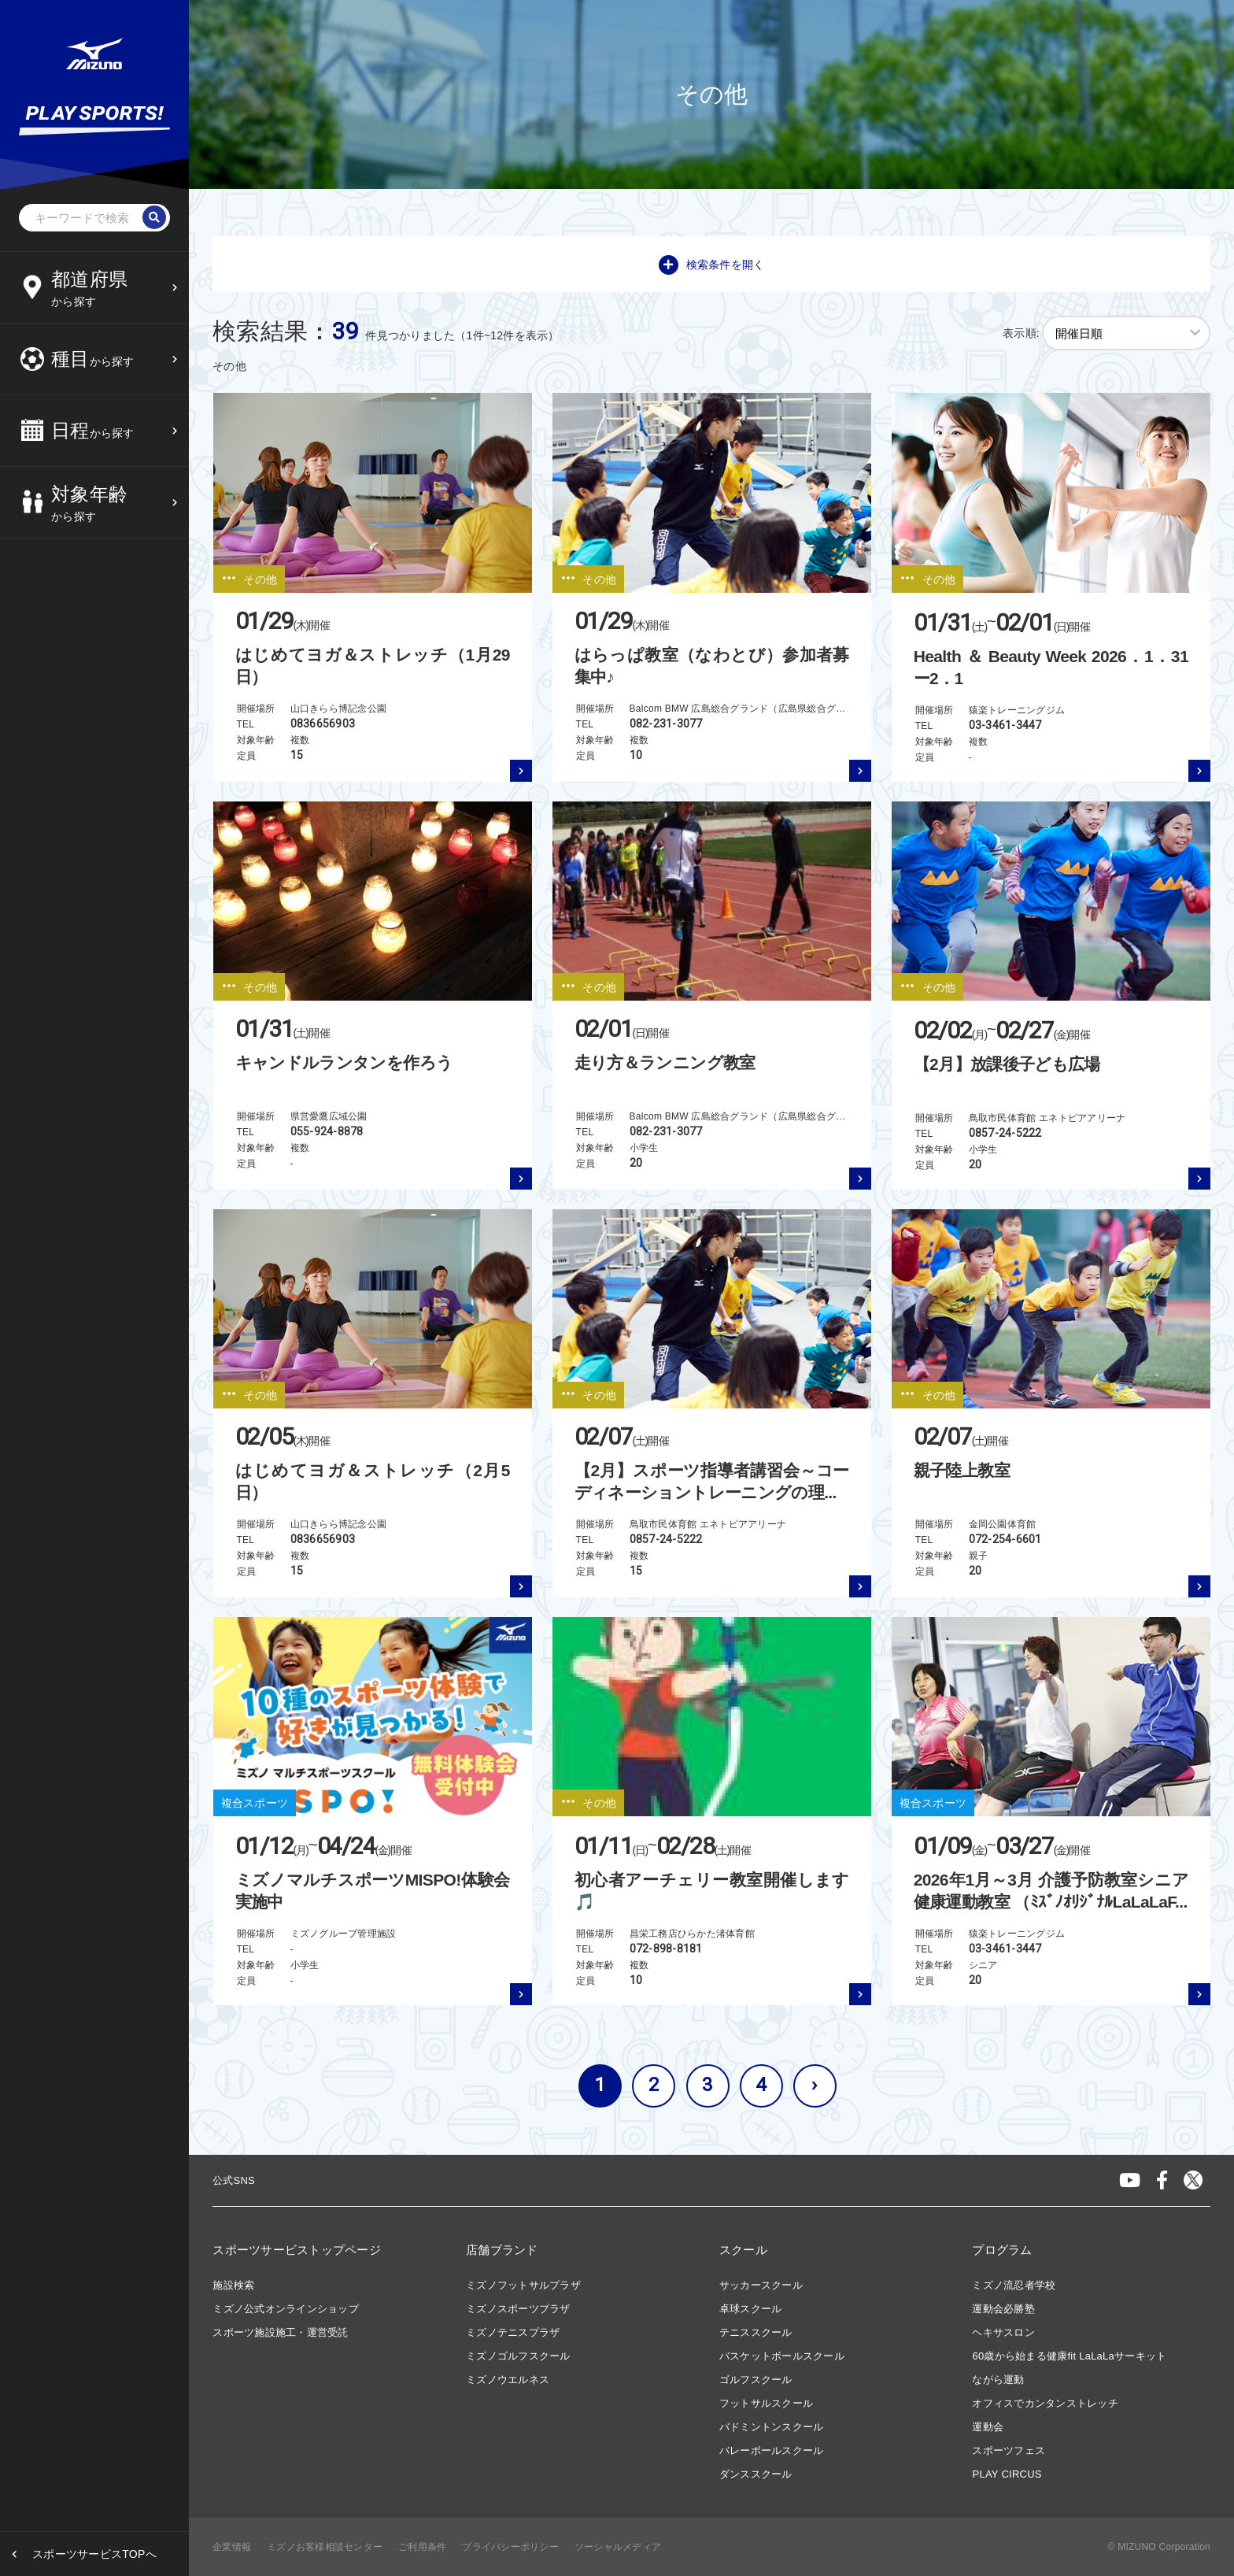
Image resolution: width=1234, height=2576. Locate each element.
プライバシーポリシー (510, 2546)
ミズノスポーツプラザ (518, 2309)
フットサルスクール (766, 2403)
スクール (743, 2249)
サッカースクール (761, 2285)
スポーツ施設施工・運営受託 (280, 2332)
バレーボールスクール (771, 2450)
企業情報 (231, 2546)
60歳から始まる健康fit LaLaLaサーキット (1069, 2356)
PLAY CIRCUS (1006, 2474)
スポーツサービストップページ (296, 2249)
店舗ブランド (502, 2249)
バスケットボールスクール (781, 2356)
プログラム (1002, 2249)
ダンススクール (755, 2474)
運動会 (987, 2427)
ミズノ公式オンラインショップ (285, 2309)
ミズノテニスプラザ (513, 2332)
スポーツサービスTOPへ (94, 2554)
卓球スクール (750, 2309)
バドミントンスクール (771, 2427)
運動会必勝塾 (1003, 2309)
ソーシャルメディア (618, 2546)
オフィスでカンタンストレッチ (1045, 2403)
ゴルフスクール (755, 2379)
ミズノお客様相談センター (324, 2546)
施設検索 (233, 2285)
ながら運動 (998, 2379)
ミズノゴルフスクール (518, 2356)
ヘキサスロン (1003, 2332)
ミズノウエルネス (507, 2379)
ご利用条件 (422, 2546)
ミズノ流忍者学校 (1013, 2285)
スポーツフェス (1008, 2450)
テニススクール (755, 2332)
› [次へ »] (814, 2085)
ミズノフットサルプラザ (523, 2285)
